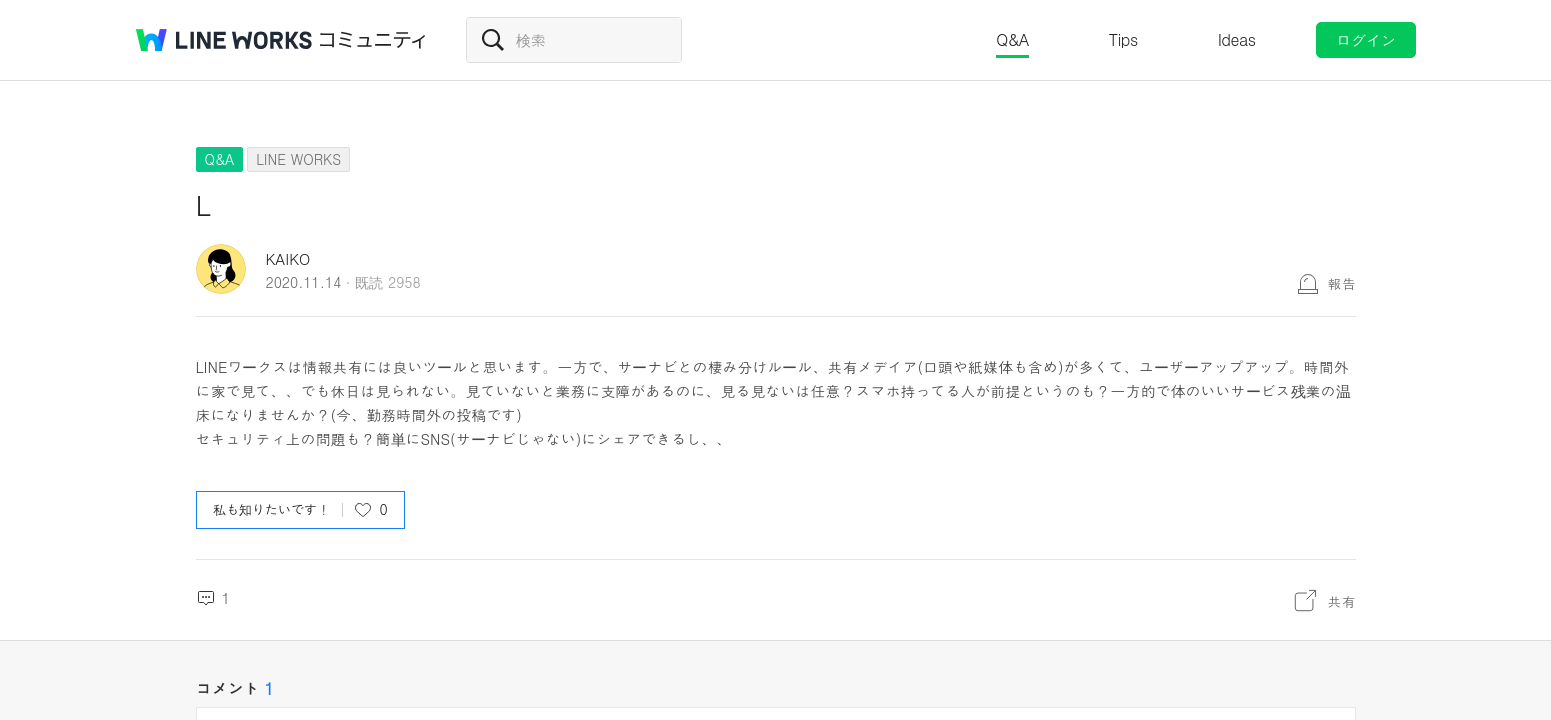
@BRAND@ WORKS (224, 40)
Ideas (1237, 39)
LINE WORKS (298, 159)
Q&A (1012, 39)
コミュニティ (373, 40)
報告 (1342, 283)
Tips (1123, 39)
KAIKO (288, 258)
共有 (1342, 601)
